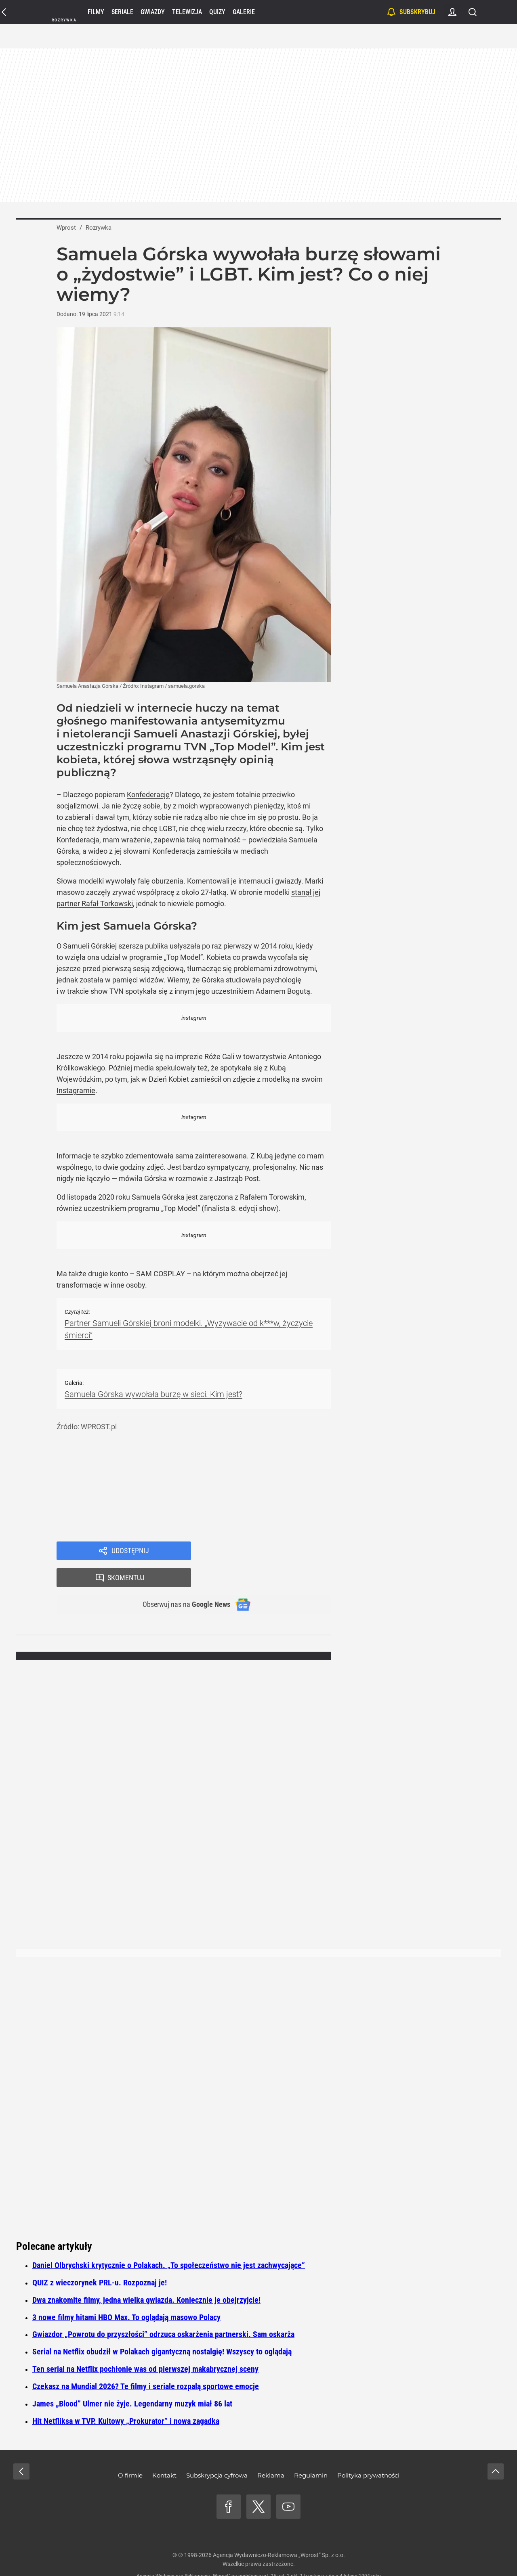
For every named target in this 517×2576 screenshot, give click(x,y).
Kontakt (164, 2451)
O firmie (130, 2451)
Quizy (217, 12)
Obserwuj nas (181, 1580)
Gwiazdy (153, 12)
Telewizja (187, 12)
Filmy (96, 12)
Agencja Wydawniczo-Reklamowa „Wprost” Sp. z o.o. (279, 2531)
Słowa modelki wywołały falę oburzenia (120, 881)
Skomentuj (271, 1551)
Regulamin (311, 2451)
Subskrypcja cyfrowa (217, 2451)
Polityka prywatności (368, 2451)
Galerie (244, 12)
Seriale (122, 12)
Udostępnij (130, 1551)
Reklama (270, 2451)
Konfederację (148, 794)
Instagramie (76, 1090)
